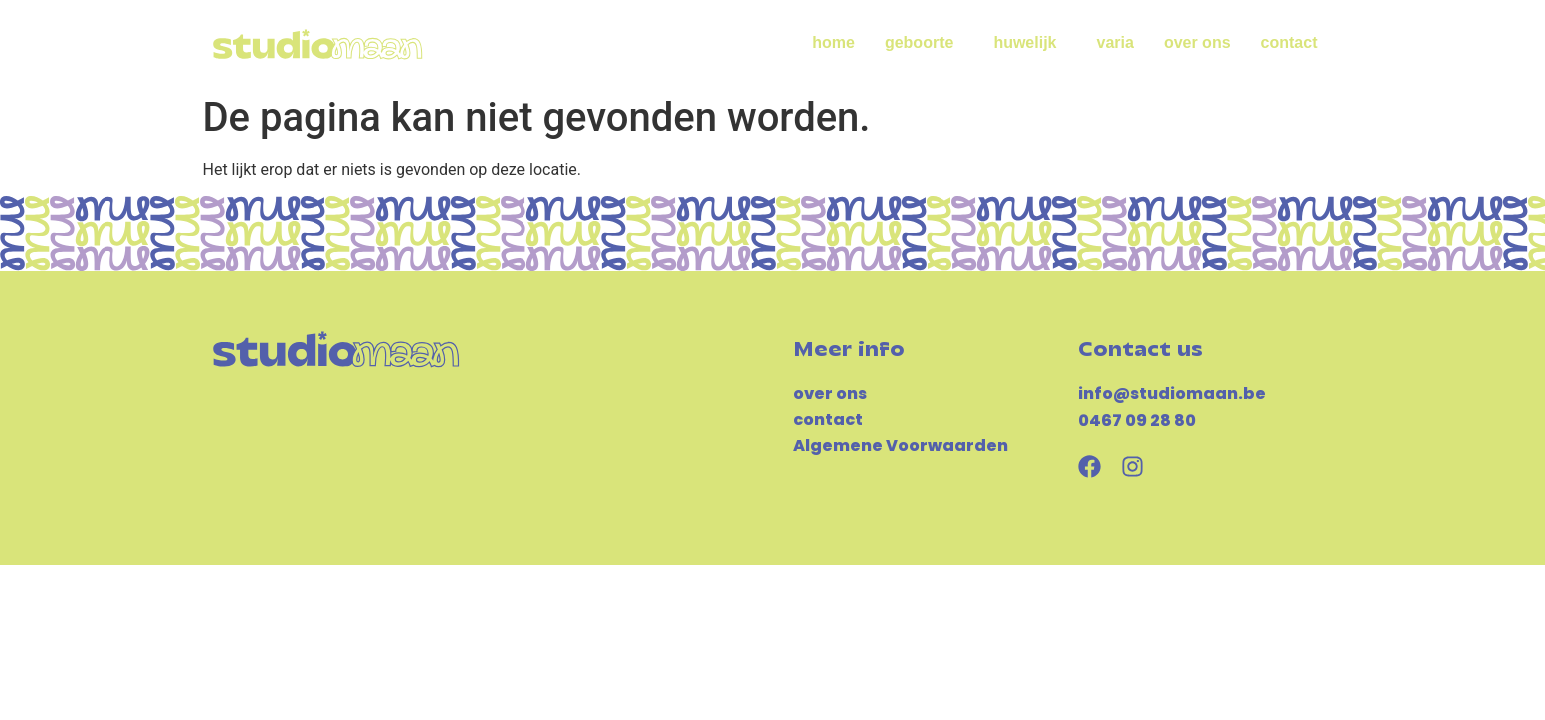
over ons (1197, 42)
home (833, 42)
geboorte (924, 43)
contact (1289, 42)
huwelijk (1029, 43)
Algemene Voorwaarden (900, 445)
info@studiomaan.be (1172, 393)
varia (1115, 42)
